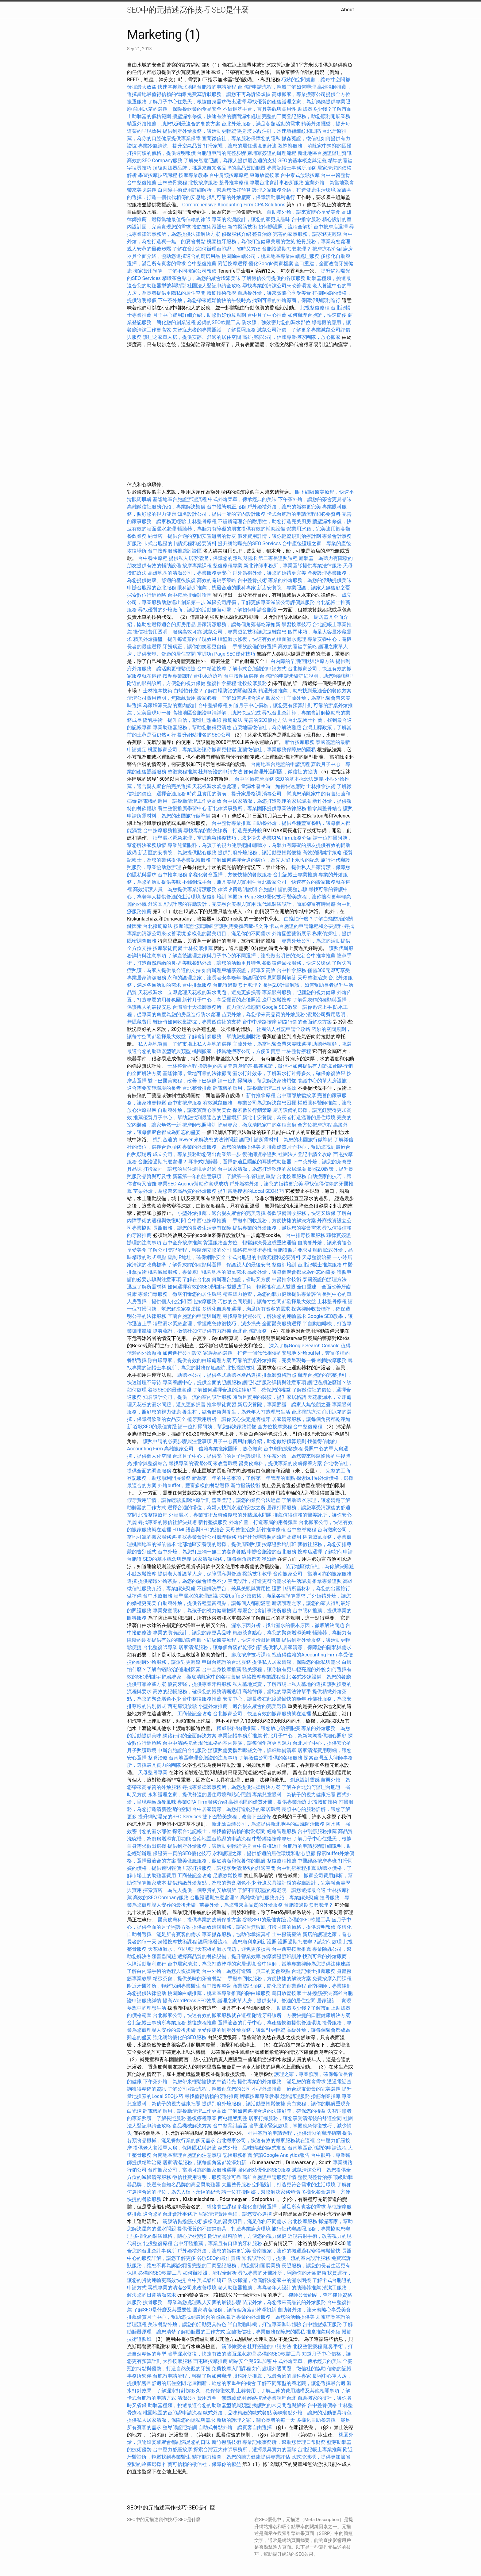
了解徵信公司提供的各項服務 (274, 278)
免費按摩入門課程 (332, 1978)
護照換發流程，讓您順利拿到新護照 (237, 1942)
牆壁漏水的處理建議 (196, 1596)
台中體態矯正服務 (227, 507)
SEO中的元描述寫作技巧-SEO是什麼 (187, 9)
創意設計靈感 (305, 1780)
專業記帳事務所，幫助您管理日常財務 (284, 2442)
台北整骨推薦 (197, 1088)
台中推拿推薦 (321, 956)
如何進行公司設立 (182, 1353)
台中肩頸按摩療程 (229, 175)
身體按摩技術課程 (178, 1942)
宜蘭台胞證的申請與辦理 (194, 1316)
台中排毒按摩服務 (306, 1235)
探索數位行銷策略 (146, 595)
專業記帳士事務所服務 (291, 168)
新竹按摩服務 (299, 742)
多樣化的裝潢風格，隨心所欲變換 (170, 2236)
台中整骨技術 (252, 580)
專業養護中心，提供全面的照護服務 (202, 1382)
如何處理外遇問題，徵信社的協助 (280, 772)
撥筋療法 (232, 720)
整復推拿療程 (221, 683)
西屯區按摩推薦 (211, 2361)
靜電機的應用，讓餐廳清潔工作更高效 (179, 801)
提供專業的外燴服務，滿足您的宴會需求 (277, 1228)
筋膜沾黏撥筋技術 (182, 2221)
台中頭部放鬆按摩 (297, 1095)
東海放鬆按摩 (265, 175)
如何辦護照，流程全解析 (285, 227)
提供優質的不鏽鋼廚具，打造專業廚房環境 (224, 2229)
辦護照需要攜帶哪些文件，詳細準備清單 (252, 1750)
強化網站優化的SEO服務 (179, 2037)
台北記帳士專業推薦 (295, 875)
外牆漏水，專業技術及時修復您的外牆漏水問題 (220, 1515)
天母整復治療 (312, 978)
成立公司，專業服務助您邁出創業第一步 (197, 1154)
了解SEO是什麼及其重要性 (162, 2310)
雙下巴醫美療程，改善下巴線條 (182, 1081)
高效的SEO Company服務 (155, 160)
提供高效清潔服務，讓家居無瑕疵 (229, 1927)
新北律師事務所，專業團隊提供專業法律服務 (293, 565)
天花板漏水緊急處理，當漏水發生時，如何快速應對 (248, 786)
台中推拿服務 (306, 219)
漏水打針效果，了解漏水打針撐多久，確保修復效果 (289, 1073)
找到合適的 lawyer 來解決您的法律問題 (195, 1140)
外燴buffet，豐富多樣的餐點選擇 (193, 1485)
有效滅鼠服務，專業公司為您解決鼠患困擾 (249, 1103)
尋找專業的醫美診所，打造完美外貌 (222, 830)
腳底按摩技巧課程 (251, 1655)
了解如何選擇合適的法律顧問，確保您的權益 (242, 1390)
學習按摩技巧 (297, 624)
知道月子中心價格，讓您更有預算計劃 (270, 705)
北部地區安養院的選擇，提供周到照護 (219, 1544)
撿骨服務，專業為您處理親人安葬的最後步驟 (192, 2302)
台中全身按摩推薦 (183, 1243)
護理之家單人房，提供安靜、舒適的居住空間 (192, 337)
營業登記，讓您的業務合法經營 (246, 1500)
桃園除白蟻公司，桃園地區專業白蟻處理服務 (270, 256)
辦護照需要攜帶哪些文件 (241, 926)
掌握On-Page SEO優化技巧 (226, 654)
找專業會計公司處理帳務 (209, 1537)
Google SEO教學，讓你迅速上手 (297, 1007)
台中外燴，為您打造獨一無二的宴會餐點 (202, 1552)
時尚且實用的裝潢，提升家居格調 (224, 794)
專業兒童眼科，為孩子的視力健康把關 (209, 845)
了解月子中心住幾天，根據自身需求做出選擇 (197, 102)
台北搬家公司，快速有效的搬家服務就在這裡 (262, 1714)
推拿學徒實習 (222, 1404)
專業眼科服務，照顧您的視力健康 (299, 992)
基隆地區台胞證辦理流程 (180, 499)
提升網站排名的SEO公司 (204, 735)
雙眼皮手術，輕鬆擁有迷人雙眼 (261, 1287)
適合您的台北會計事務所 (170, 2214)
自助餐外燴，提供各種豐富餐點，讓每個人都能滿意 (214, 1603)
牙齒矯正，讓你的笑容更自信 (194, 646)
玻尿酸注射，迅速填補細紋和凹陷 (284, 131)
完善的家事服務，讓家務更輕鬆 (307, 234)
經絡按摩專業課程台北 (267, 1677)
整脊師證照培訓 (180, 2427)
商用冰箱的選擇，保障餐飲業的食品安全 (177, 109)
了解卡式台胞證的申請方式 (257, 669)
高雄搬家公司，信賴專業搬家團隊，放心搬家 (291, 337)
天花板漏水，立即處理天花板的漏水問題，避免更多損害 (199, 992)
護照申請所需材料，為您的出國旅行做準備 (286, 1140)
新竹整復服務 (213, 1522)
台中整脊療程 (213, 705)
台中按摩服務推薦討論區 (175, 551)
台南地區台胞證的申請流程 (280, 764)
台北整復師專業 (160, 1647)
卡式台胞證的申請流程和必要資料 (304, 514)
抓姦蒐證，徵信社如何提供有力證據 (292, 1066)
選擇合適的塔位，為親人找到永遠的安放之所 (216, 1507)
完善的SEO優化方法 (265, 720)
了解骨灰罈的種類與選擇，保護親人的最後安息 (219, 1265)
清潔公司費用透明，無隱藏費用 (161, 698)
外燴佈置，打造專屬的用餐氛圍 (263, 1522)
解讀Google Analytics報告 (281, 2155)
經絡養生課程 (222, 2207)
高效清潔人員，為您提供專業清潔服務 (175, 889)
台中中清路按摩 (260, 1022)
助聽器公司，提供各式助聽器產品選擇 (219, 1375)
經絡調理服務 (281, 1831)
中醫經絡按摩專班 (272, 1839)
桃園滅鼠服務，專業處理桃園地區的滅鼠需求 (197, 1272)
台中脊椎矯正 (267, 1846)
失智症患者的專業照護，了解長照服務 (214, 330)
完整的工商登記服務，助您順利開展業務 (306, 116)
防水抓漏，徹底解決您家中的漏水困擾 (269, 2280)
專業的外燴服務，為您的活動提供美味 (310, 580)
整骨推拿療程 (233, 183)
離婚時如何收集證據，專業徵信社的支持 (197, 1022)
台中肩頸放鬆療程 (284, 1449)
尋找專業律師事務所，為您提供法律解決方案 (231, 1787)
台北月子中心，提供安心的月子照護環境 (216, 1456)
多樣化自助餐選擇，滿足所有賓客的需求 (246, 1309)
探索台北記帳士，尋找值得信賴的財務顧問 (219, 1831)
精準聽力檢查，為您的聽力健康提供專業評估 (272, 1294)
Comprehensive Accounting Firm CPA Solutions (233, 205)
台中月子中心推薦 (267, 315)
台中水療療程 (208, 676)
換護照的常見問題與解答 (269, 978)
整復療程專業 (227, 565)
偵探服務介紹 (236, 234)
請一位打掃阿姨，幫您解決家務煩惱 (257, 1081)
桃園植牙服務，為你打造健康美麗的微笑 (251, 241)
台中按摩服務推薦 (163, 830)
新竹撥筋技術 (242, 227)
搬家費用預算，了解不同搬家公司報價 (175, 271)
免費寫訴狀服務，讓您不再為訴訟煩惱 (229, 94)
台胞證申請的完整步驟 (221, 153)
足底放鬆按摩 (228, 1875)
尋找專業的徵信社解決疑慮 (167, 1522)
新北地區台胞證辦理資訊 (325, 153)
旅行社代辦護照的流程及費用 (269, 1537)
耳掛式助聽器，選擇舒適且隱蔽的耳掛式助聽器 (239, 1162)
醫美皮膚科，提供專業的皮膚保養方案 (280, 1463)
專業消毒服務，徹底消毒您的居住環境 (179, 1294)
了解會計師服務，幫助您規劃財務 (224, 1036)
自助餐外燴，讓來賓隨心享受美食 (304, 212)
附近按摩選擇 (233, 263)
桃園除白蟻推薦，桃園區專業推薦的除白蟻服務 (219, 1993)
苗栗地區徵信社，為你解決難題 (267, 727)
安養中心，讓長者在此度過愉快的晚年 (264, 1699)
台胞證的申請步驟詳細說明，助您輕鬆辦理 (306, 676)
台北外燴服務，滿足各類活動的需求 (260, 124)
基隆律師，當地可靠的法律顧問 (197, 1073)
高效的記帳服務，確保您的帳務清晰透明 (197, 1691)
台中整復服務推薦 (202, 1699)
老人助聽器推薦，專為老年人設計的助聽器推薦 (269, 2288)
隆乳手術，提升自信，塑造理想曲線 (182, 720)
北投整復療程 (314, 308)
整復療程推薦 (182, 772)
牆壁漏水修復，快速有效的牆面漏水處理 (216, 116)
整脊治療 (262, 234)
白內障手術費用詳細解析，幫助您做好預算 (204, 190)
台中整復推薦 (141, 183)
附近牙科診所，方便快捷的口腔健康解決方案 (301, 2015)
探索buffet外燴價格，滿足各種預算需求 (262, 1596)
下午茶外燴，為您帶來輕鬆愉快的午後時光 (204, 300)
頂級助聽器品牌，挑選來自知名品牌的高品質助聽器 (209, 168)
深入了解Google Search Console (304, 1346)
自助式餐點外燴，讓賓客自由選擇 (235, 2427)
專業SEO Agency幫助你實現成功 (193, 1184)
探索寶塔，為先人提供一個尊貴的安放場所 (189, 1890)
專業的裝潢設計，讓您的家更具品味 (251, 219)
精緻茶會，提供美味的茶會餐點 (187, 1978)
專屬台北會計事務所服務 (277, 183)
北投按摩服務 (203, 183)
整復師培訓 (215, 897)
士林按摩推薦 (198, 948)
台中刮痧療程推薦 (297, 1868)
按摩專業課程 (197, 565)
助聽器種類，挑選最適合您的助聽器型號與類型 (199, 2405)
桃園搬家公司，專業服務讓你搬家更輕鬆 (192, 749)
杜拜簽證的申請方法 (220, 772)
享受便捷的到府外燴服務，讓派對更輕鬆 (241, 2030)
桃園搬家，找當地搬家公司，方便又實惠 (236, 1051)
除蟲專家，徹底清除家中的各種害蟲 (257, 1125)
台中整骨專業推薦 (231, 823)
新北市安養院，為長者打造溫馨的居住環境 (289, 1117)
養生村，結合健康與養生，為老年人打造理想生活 (236, 1412)
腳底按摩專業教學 (260, 2096)
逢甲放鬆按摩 (277, 1000)
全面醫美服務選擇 (281, 1323)
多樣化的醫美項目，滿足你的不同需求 (229, 933)
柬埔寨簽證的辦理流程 (271, 153)
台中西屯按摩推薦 (207, 1220)
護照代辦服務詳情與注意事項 (274, 1382)
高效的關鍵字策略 (216, 580)
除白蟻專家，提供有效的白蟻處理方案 (189, 1360)
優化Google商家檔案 (271, 263)
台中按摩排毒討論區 (190, 595)
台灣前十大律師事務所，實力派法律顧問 (216, 1007)
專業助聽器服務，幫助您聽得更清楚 (192, 727)
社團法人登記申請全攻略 (214, 286)
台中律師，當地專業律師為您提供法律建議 (303, 1964)
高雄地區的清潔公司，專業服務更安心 (189, 573)
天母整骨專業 (152, 1772)
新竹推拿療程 (260, 1095)
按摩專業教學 (194, 175)
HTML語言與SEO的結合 (198, 1530)
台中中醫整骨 (335, 175)
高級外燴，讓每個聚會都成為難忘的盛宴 (291, 1272)
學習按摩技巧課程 (158, 175)
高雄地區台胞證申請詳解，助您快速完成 (216, 713)
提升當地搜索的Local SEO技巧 (251, 1191)
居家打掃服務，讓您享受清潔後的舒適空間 (228, 1868)
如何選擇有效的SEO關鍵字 (196, 1287)
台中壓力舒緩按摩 (173, 2449)
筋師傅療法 (233, 2346)
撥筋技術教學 (222, 293)
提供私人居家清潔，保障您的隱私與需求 (213, 558)
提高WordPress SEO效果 (189, 2001)
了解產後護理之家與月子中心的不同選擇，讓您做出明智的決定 (236, 956)
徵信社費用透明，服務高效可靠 (167, 632)
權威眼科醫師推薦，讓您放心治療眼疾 (258, 1728)
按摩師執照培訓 (200, 1125)
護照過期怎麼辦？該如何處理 (310, 1942)
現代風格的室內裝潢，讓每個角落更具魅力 (244, 1743)
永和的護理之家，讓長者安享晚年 (204, 978)
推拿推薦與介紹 (323, 2332)
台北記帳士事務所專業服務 (156, 2023)
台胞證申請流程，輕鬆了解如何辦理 (276, 87)
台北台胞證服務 (250, 1331)
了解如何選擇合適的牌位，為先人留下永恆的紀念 (266, 860)
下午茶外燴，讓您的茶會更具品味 (315, 499)
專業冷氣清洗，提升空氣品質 (170, 146)
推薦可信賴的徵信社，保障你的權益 (202, 2464)
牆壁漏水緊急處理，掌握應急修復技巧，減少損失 (207, 838)
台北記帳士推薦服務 (320, 1265)
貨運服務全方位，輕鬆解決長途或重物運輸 (249, 1243)
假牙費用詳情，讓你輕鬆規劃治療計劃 (279, 536)
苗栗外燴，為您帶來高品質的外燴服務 (263, 1014)
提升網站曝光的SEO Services (249, 543)
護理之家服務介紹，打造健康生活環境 (294, 190)
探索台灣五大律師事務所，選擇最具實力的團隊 (244, 2449)
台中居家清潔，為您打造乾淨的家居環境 (267, 801)
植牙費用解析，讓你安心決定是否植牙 (229, 1419)
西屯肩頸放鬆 (182, 1706)
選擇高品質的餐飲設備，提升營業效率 (219, 1956)
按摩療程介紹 (327, 249)
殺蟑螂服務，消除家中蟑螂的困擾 (315, 146)
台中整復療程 (308, 1427)
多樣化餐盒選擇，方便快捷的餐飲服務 (230, 875)
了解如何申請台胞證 (255, 610)
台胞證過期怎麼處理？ (286, 249)
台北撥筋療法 (157, 926)
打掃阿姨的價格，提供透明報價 (161, 153)
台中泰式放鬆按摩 (300, 175)
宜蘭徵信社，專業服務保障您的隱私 (241, 138)
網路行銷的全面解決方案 (305, 1022)
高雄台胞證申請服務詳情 (269, 2177)
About (347, 10)
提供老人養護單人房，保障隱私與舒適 (199, 1574)
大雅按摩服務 (178, 2361)
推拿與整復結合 (150, 1463)
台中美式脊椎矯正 (207, 2280)
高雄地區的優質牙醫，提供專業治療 (267, 1802)
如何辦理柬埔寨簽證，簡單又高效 (238, 970)
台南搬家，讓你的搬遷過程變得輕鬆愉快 (296, 2251)
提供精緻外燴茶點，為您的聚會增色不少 (182, 1581)
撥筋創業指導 (326, 2096)
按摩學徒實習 (168, 948)
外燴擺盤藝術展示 (291, 933)
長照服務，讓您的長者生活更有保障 (192, 1228)
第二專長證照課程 (278, 558)
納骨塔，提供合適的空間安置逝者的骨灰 (192, 536)
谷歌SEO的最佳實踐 (169, 1390)
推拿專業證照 (327, 1581)
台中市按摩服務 (185, 1103)
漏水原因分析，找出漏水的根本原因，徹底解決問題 (287, 1625)
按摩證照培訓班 (280, 1544)
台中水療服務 (158, 1596)
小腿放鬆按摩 (142, 1574)
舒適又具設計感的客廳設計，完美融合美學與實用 (202, 904)
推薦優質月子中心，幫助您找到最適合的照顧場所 (187, 1117)
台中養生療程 (153, 558)
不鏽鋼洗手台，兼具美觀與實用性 (259, 109)
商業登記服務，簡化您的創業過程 (269, 1986)
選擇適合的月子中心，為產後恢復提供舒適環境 (269, 2023)
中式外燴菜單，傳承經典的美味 (242, 499)
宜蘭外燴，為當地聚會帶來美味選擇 (272, 1044)
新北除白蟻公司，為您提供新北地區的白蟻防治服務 (268, 1824)
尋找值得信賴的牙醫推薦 (212, 2096)
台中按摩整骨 (217, 1986)
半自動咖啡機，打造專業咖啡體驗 (264, 2324)
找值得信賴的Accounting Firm (304, 1655)
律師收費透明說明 (237, 889)
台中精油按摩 (212, 669)
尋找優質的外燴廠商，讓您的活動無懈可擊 (184, 610)
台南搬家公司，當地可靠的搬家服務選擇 (192, 2170)
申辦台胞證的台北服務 (151, 588)
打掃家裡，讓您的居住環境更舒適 (240, 146)
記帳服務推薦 (237, 2155)
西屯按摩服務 (202, 1301)
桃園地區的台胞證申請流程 (172, 2413)
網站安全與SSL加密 (250, 2361)
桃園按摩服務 (332, 1360)
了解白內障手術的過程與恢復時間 (164, 1971)
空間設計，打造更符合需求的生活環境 (269, 1581)
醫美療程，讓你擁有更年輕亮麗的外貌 (284, 1669)
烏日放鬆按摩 (287, 1993)
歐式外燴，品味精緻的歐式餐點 (252, 2148)
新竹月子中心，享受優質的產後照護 (221, 1000)
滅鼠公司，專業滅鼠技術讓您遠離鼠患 (245, 632)
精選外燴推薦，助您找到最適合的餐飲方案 (173, 124)
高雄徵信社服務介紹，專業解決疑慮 (166, 507)
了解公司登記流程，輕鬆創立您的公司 (189, 1250)
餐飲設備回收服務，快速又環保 (296, 963)
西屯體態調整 (233, 2118)
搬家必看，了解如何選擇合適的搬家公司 (241, 698)
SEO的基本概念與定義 (302, 160)
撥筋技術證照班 (210, 227)
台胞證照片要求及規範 (297, 1250)
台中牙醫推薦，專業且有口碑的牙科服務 (218, 2243)
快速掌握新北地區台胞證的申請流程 (197, 87)
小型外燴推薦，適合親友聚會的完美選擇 (221, 1213)
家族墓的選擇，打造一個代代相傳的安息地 (249, 1353)
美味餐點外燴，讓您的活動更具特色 (221, 963)
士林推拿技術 (157, 691)
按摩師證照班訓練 (194, 926)
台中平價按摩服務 (255, 779)
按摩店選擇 (310, 1552)
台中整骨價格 (322, 2405)
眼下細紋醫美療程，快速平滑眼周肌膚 (238, 1640)
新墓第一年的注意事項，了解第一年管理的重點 (223, 1176)
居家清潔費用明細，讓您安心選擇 (235, 2214)
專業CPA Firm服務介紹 (287, 838)
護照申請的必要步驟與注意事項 (177, 1441)
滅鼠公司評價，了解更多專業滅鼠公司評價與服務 (261, 602)
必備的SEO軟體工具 (218, 322)
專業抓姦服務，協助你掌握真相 (236, 1934)
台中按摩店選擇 (331, 227)
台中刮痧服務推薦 (318, 1831)
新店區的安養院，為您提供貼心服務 (177, 852)
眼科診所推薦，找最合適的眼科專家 (216, 588)
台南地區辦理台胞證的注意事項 (203, 1758)
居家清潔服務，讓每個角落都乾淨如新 (238, 624)
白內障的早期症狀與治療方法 (302, 661)
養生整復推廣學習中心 (182, 808)
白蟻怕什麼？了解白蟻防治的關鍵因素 (215, 691)
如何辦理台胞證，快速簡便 (317, 315)
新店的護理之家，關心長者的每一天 (256, 2420)
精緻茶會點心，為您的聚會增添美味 (201, 278)
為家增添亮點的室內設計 (170, 705)
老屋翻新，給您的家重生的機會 (221, 2383)
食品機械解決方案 (192, 2126)
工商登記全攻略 (194, 1714)
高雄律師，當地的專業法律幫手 (276, 1691)
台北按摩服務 (291, 1176)
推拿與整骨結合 (324, 808)
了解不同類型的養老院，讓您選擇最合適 (281, 1890)
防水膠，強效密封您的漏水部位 (276, 322)
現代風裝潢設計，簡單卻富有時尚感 (296, 904)
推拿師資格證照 (280, 1375)
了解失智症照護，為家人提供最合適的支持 (230, 160)
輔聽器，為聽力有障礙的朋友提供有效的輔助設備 (231, 529)
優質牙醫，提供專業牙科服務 (199, 1684)
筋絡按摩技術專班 (253, 1250)
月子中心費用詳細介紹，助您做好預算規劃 (199, 315)
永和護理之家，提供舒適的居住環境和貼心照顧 (199, 1794)
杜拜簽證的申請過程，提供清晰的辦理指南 (294, 2133)
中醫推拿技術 (286, 1279)
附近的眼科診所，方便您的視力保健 (166, 683)
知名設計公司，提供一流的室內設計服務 (221, 514)
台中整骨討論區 (230, 2126)
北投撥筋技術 (241, 1368)
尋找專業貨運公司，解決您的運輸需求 (264, 1316)
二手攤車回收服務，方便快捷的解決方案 (272, 1220)
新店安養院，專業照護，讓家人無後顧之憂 (303, 588)
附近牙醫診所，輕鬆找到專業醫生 (164, 1986)
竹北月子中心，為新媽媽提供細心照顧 (305, 1736)
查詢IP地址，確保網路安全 (196, 1257)
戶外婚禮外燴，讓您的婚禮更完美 (284, 507)
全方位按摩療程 (315, 1125)
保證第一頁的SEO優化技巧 (182, 1853)
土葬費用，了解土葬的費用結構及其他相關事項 (287, 2391)
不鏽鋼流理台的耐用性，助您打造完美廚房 (264, 521)
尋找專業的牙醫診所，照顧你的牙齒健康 (282, 2273)
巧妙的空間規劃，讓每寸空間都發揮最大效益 (267, 1301)
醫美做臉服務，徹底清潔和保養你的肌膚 (221, 1861)
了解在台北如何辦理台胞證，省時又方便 (216, 249)
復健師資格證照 (260, 1154)
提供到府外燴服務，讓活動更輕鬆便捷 (204, 131)
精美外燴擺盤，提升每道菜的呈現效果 (175, 639)
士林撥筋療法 (286, 1934)
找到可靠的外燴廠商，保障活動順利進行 (251, 197)
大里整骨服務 (236, 2184)
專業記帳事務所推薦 (240, 1736)
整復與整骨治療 (315, 2177)
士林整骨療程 (172, 183)
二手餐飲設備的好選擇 (252, 646)
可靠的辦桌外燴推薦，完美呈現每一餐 (274, 1360)
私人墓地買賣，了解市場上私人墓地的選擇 (184, 1044)
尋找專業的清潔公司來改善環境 (276, 286)
